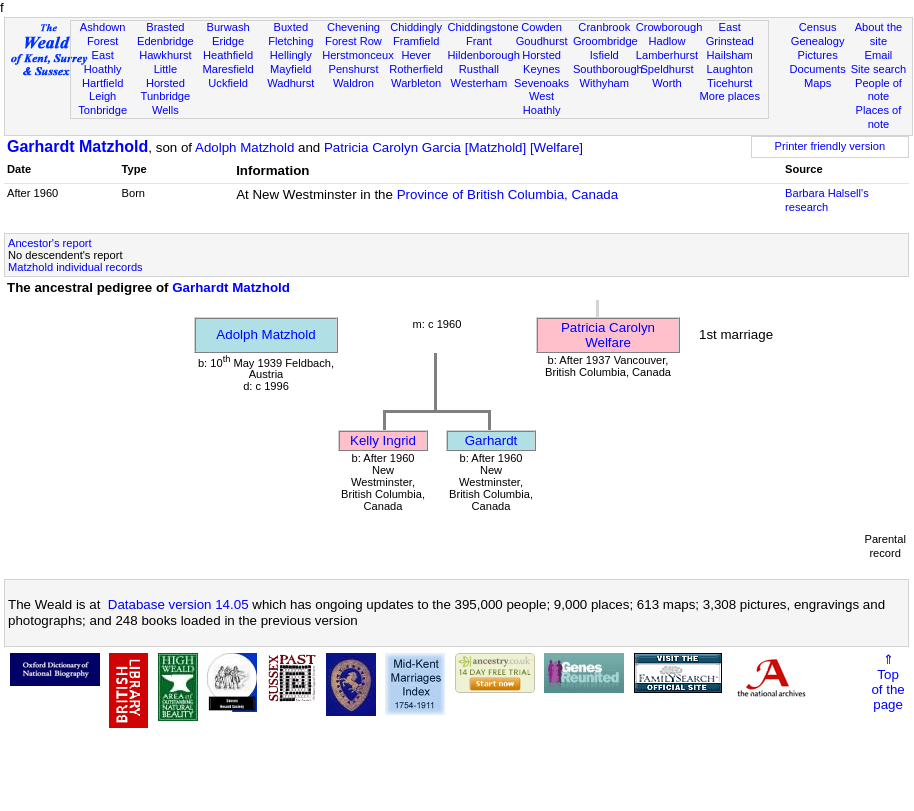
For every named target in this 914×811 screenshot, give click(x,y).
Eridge (228, 41)
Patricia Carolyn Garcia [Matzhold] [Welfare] (453, 147)
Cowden (541, 27)
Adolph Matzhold (244, 147)
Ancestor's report (50, 243)
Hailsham (730, 55)
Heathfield (228, 55)
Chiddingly (416, 27)
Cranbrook (604, 27)
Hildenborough (484, 55)
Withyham (604, 83)
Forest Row (353, 41)
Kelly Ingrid (383, 440)
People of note (878, 90)
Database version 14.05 (178, 604)
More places (729, 96)
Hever (416, 55)
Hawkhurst (165, 55)
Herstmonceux (358, 55)
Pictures (818, 55)
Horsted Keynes (541, 62)
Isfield (604, 55)
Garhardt (491, 440)
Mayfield (290, 69)
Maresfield (227, 69)
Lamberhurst (667, 55)
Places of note (879, 117)
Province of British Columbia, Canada (508, 194)
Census (818, 27)
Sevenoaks (541, 83)
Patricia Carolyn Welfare (608, 335)
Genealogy (818, 41)
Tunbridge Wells (166, 103)
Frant (479, 41)
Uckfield (228, 83)
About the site (879, 34)
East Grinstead (730, 34)
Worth (666, 83)
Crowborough (669, 27)
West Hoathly (542, 103)
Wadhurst (290, 83)
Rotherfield (416, 69)
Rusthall (479, 69)
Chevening (353, 27)
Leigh (102, 96)
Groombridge (605, 41)
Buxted (290, 27)
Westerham (479, 83)
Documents (818, 69)
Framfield (416, 41)
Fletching (290, 41)
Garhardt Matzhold (77, 146)
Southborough (608, 69)
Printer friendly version (830, 146)
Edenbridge (165, 41)
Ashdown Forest (103, 34)
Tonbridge (102, 110)
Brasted (165, 27)
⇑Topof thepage (887, 682)
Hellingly (291, 55)
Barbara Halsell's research (827, 200)
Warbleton (416, 83)
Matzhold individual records (75, 267)
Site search (879, 69)
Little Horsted (165, 76)
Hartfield (102, 83)
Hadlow (666, 41)
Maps (817, 83)
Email (879, 55)
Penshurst (353, 69)
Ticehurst (729, 83)
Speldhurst (666, 69)
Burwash (227, 27)
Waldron (353, 83)
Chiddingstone (483, 27)
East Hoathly (103, 62)
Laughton (730, 69)
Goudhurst (542, 41)
